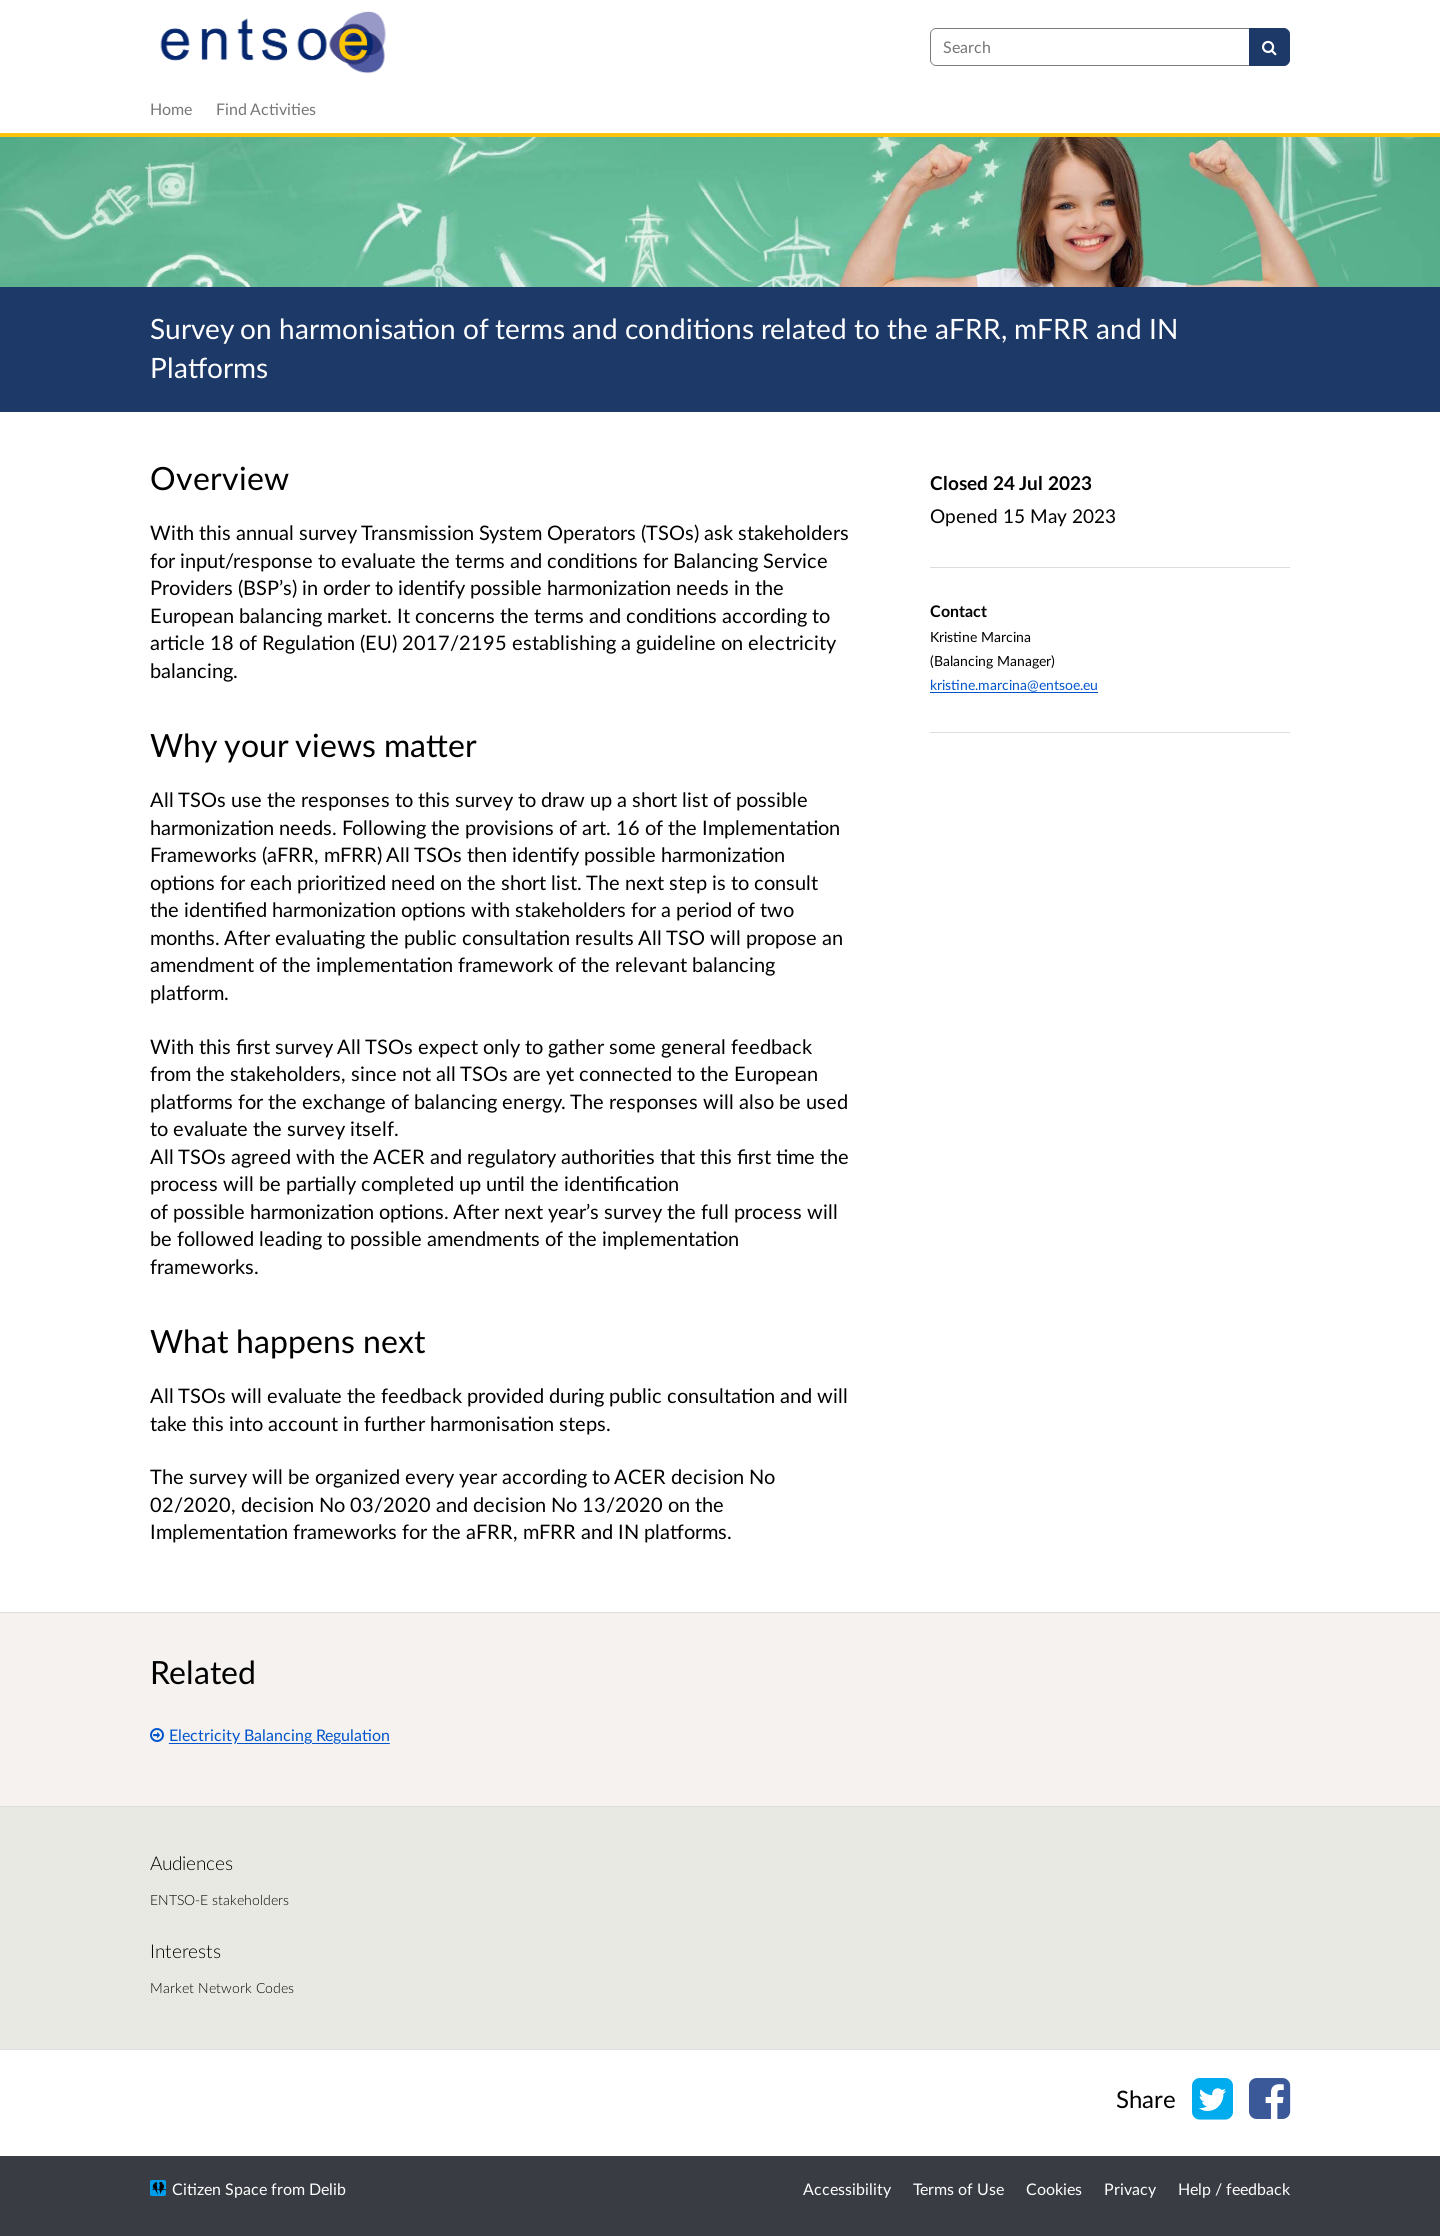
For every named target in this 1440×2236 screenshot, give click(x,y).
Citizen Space (219, 2188)
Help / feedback (1234, 2188)
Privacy (1130, 2188)
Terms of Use (958, 2188)
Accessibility (847, 2188)
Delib (327, 2188)
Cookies (1054, 2188)
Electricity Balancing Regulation (270, 1734)
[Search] (1269, 47)
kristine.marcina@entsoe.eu (1014, 684)
